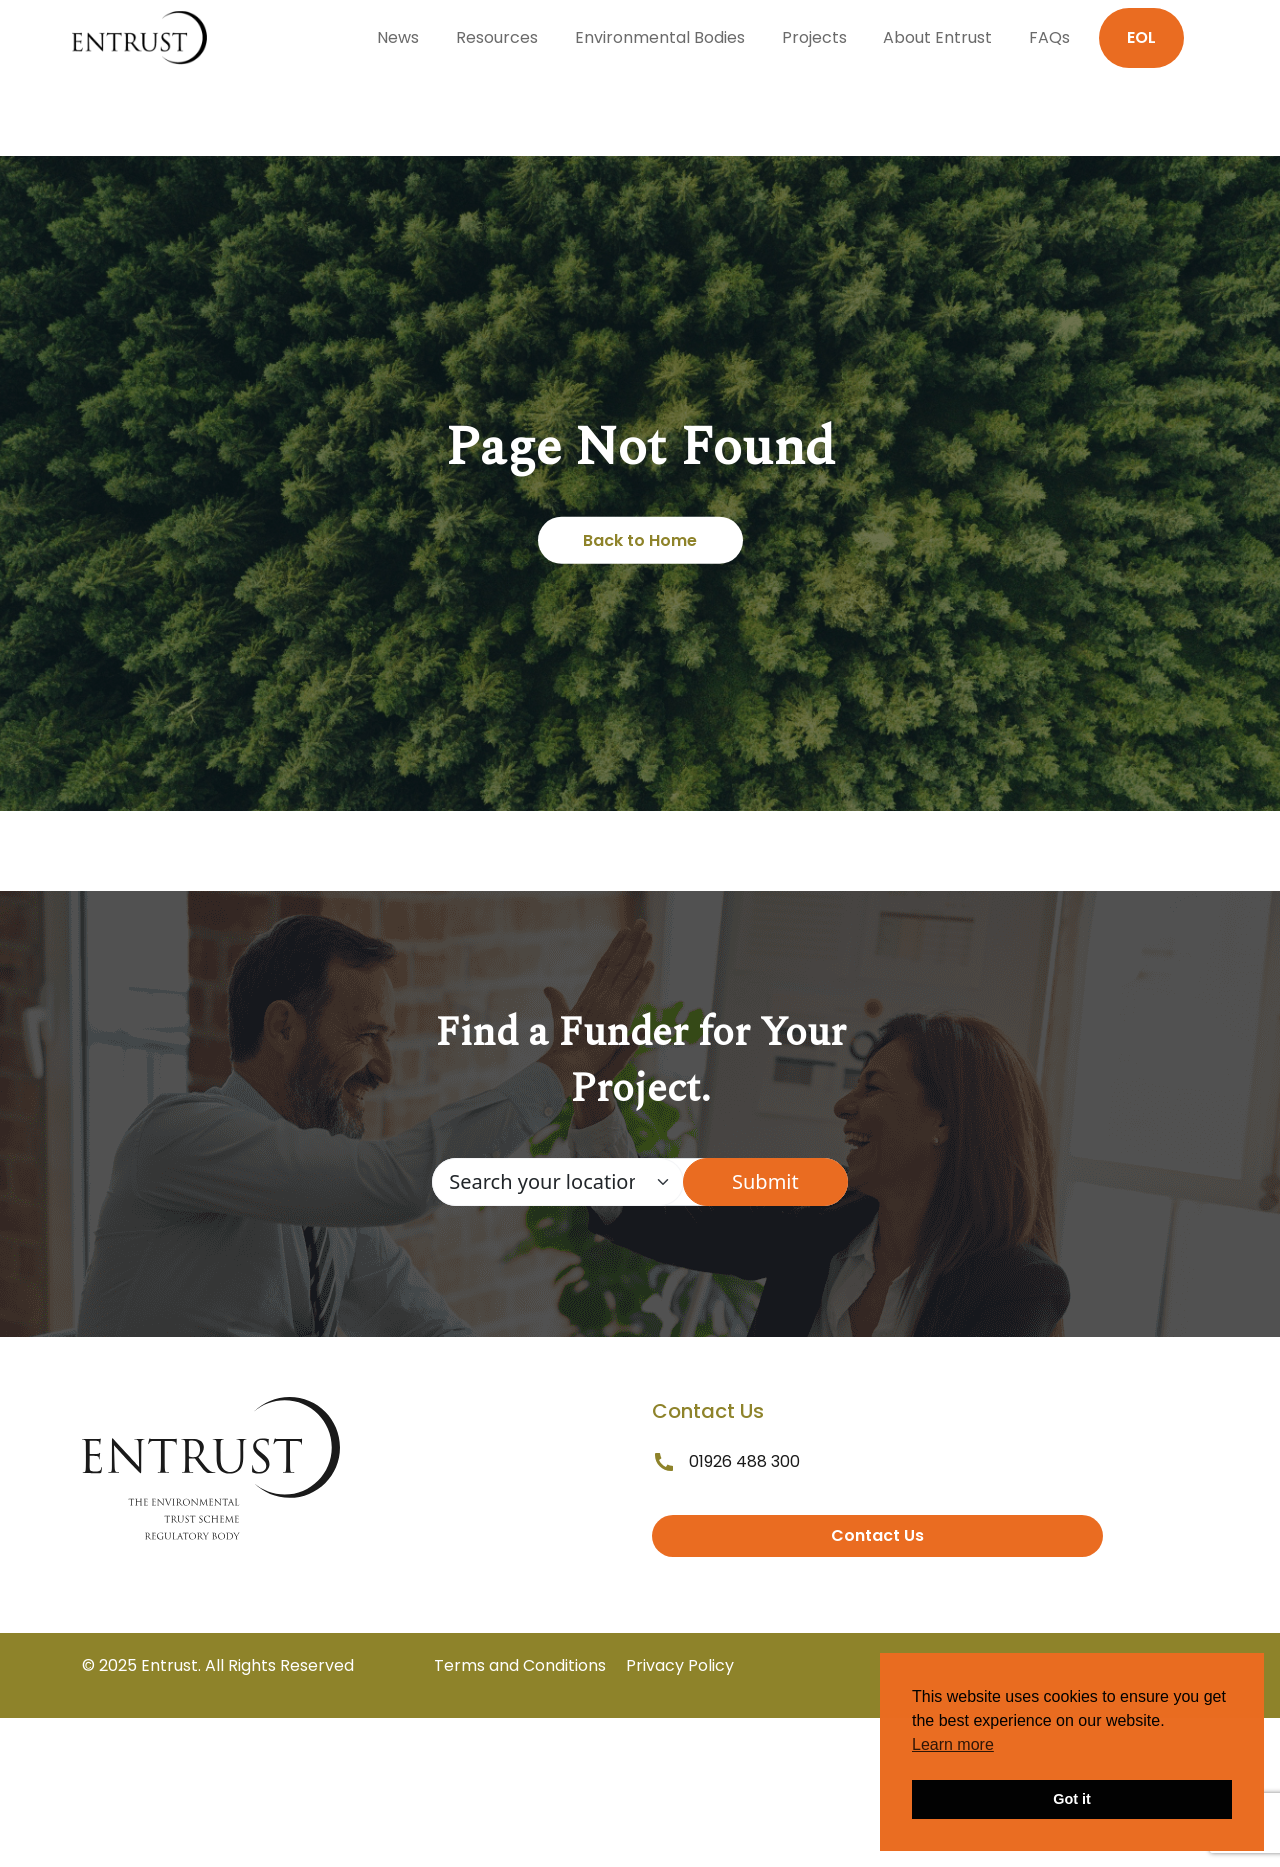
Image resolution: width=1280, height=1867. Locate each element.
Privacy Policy (680, 1665)
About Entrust (937, 37)
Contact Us (877, 1535)
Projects (814, 37)
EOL (1141, 37)
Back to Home (640, 540)
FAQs (1049, 37)
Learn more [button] (953, 1744)
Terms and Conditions (520, 1665)
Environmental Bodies (660, 37)
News (398, 37)
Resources (497, 37)
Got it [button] (1072, 1799)
